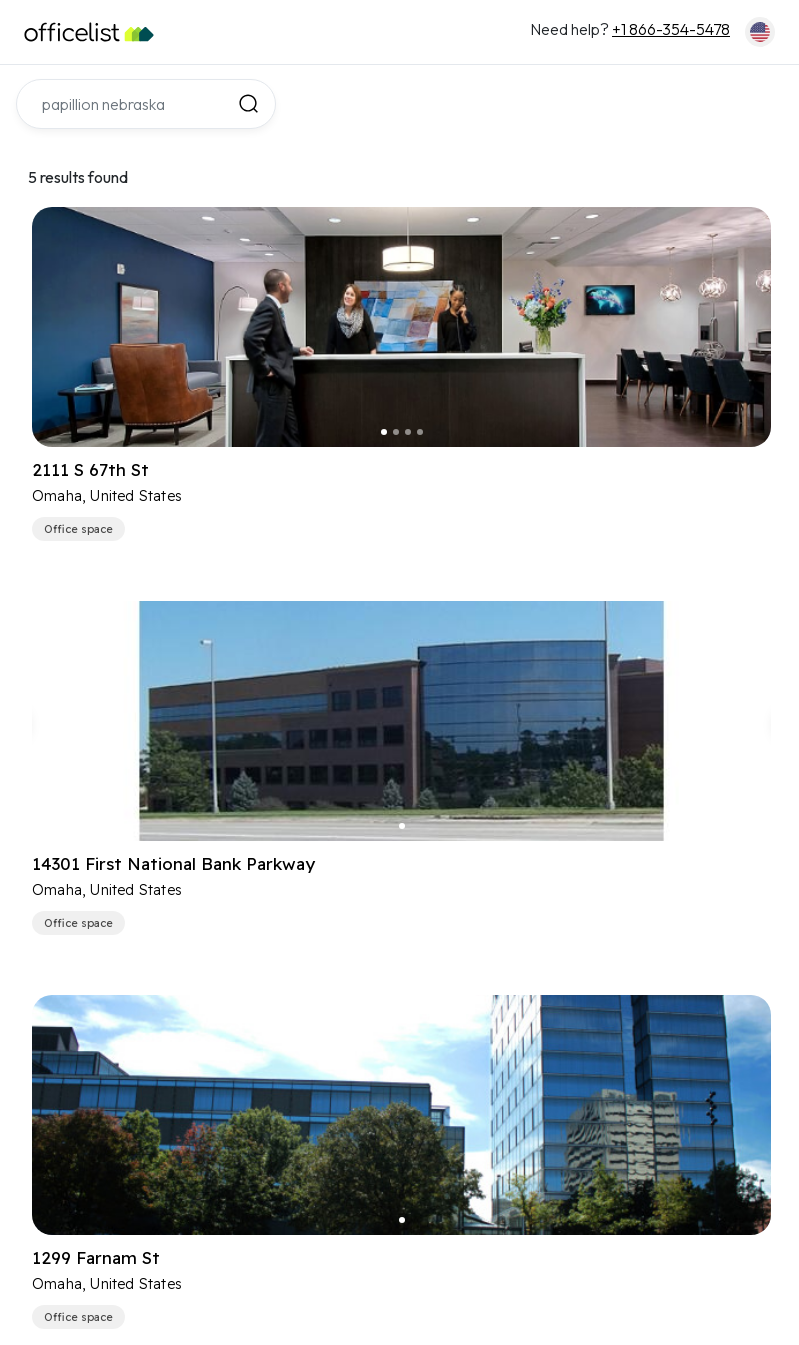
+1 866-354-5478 (671, 29)
